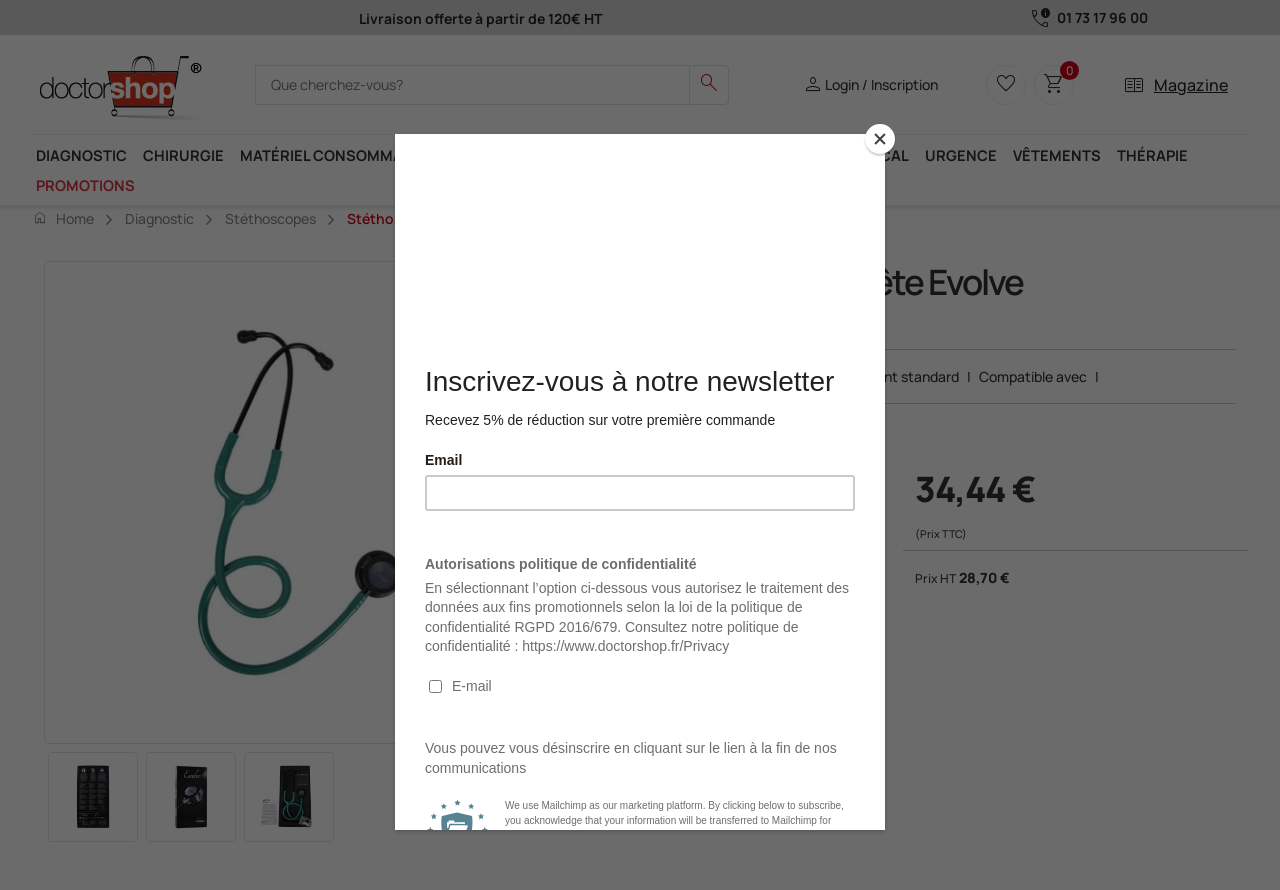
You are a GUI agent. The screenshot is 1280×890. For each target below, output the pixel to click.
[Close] (880, 139)
